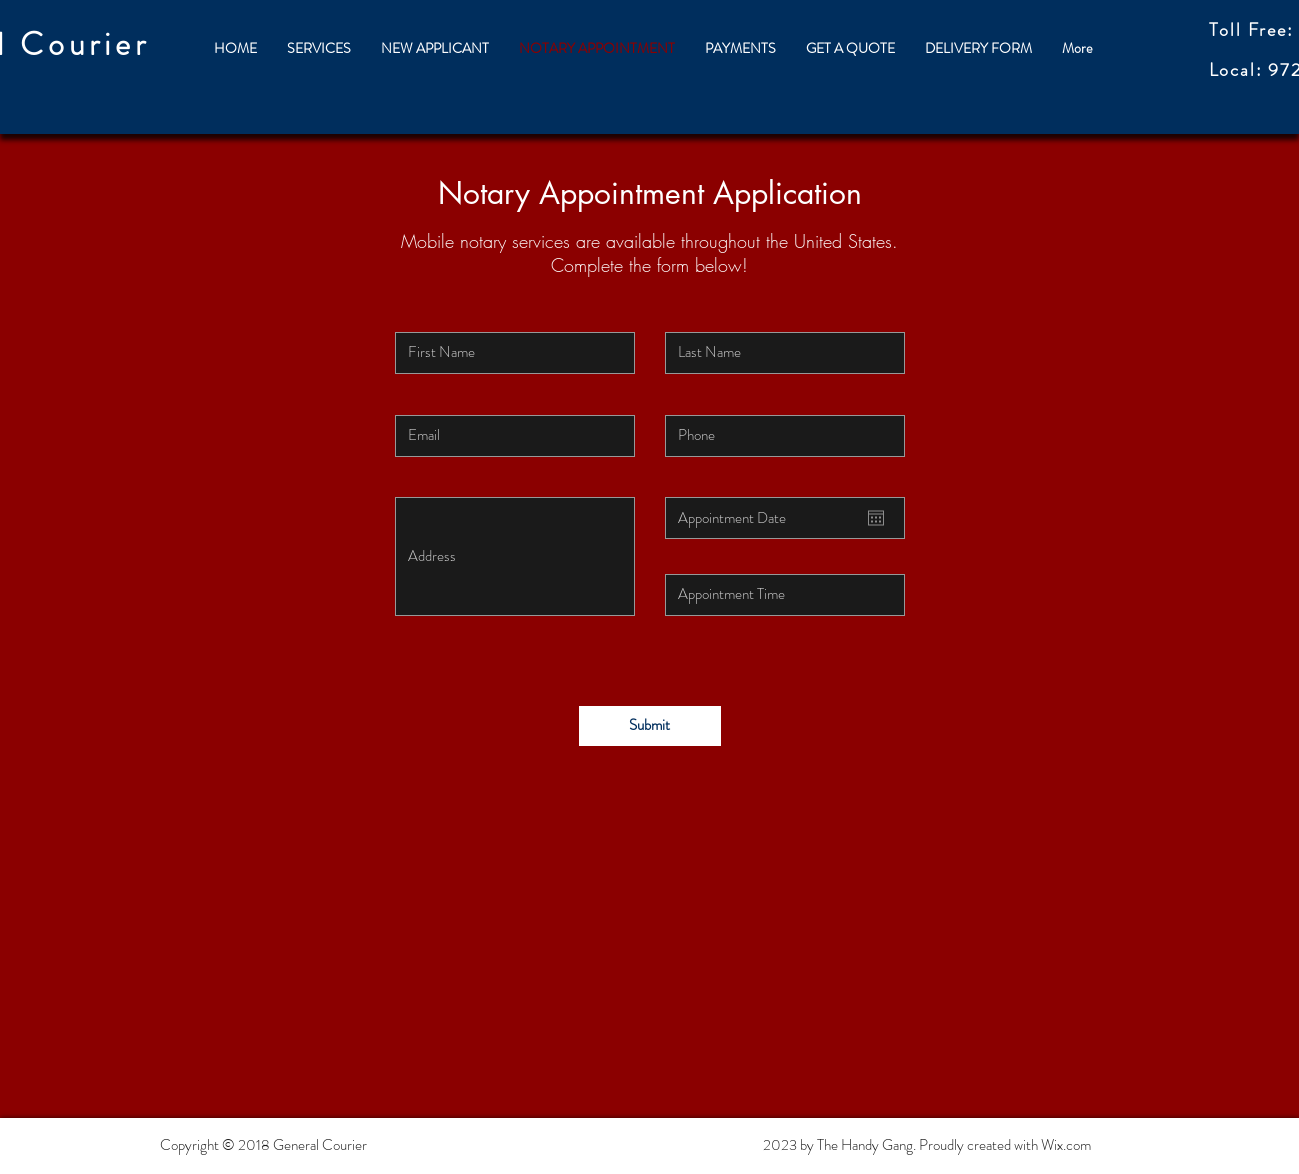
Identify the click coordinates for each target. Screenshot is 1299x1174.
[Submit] (650, 726)
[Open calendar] (876, 518)
